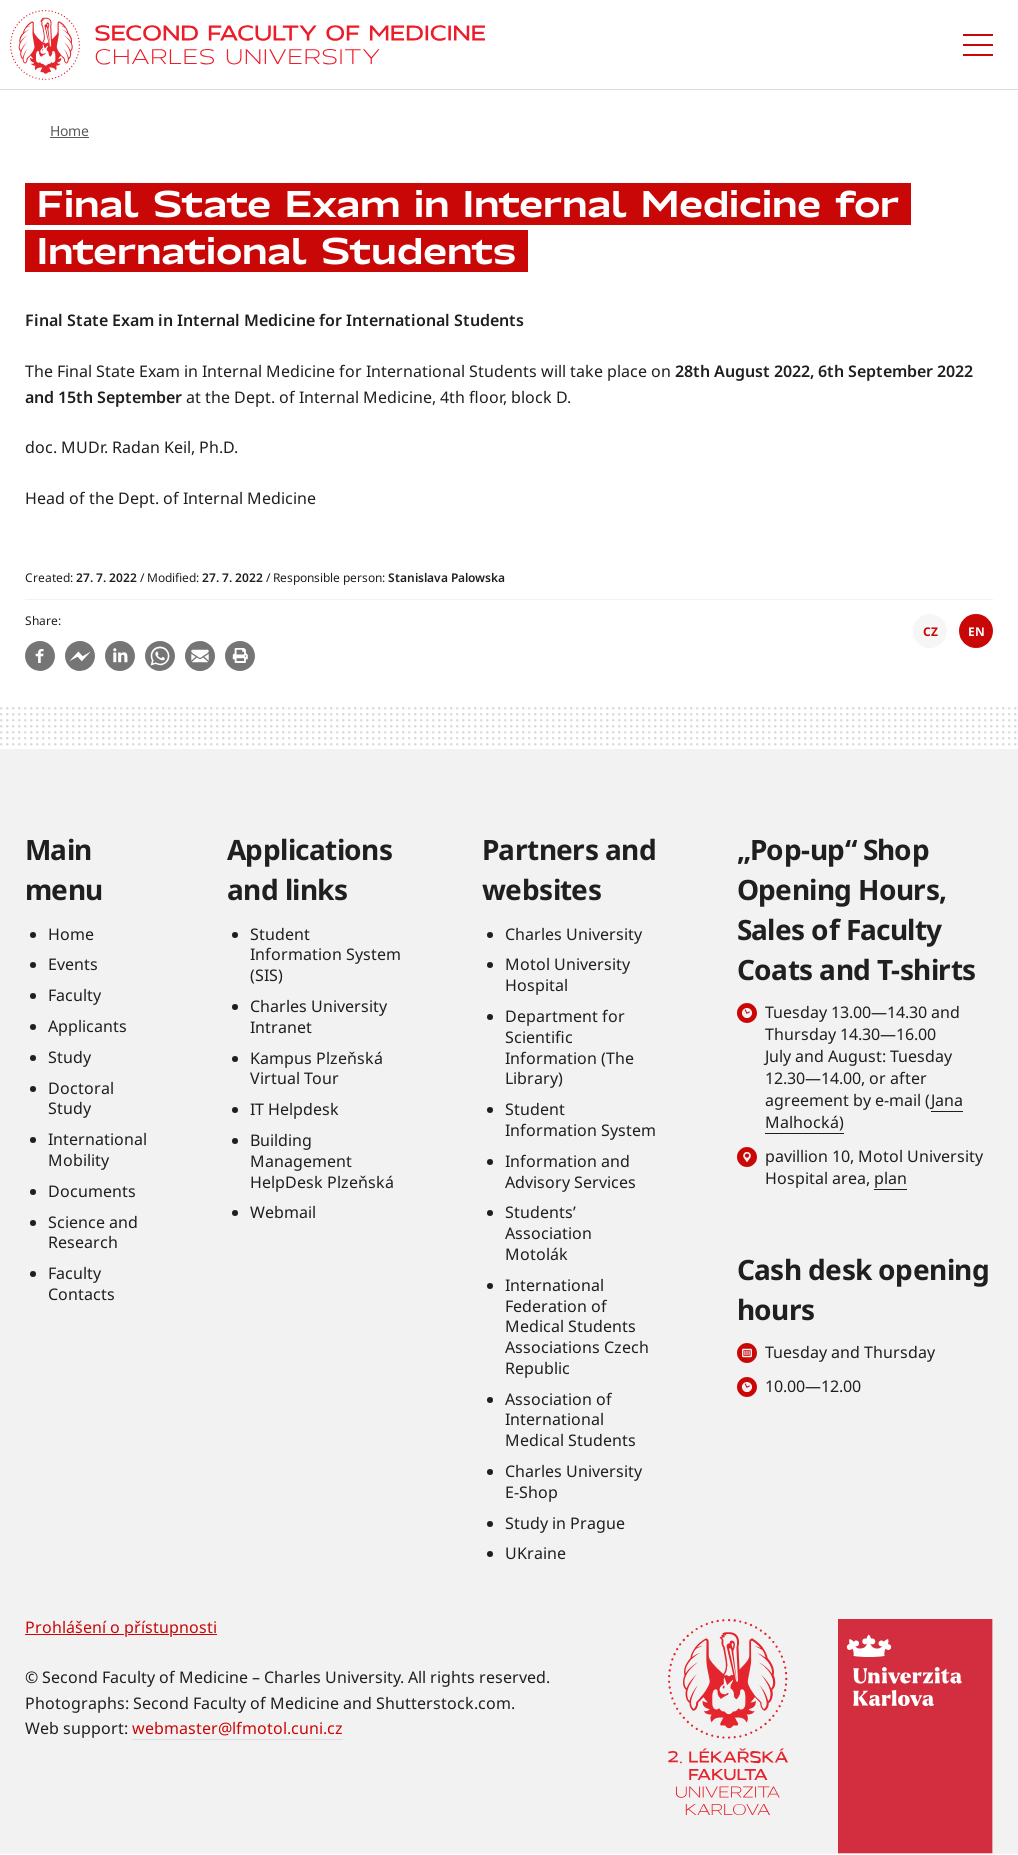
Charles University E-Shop (573, 1481)
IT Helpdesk (294, 1109)
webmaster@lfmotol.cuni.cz (237, 1728)
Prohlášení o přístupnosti (121, 1627)
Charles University (573, 934)
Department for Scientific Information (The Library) (569, 1047)
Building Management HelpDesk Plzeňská (322, 1161)
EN (976, 631)
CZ (930, 631)
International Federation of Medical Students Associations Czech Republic (577, 1326)
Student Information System (580, 1119)
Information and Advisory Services (570, 1171)
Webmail (283, 1212)
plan (890, 1178)
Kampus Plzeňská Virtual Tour (316, 1068)
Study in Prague (565, 1523)
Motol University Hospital (567, 974)
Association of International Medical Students (570, 1420)
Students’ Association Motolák (548, 1233)
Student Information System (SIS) (325, 955)
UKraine (535, 1553)
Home (69, 130)
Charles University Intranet (318, 1016)
